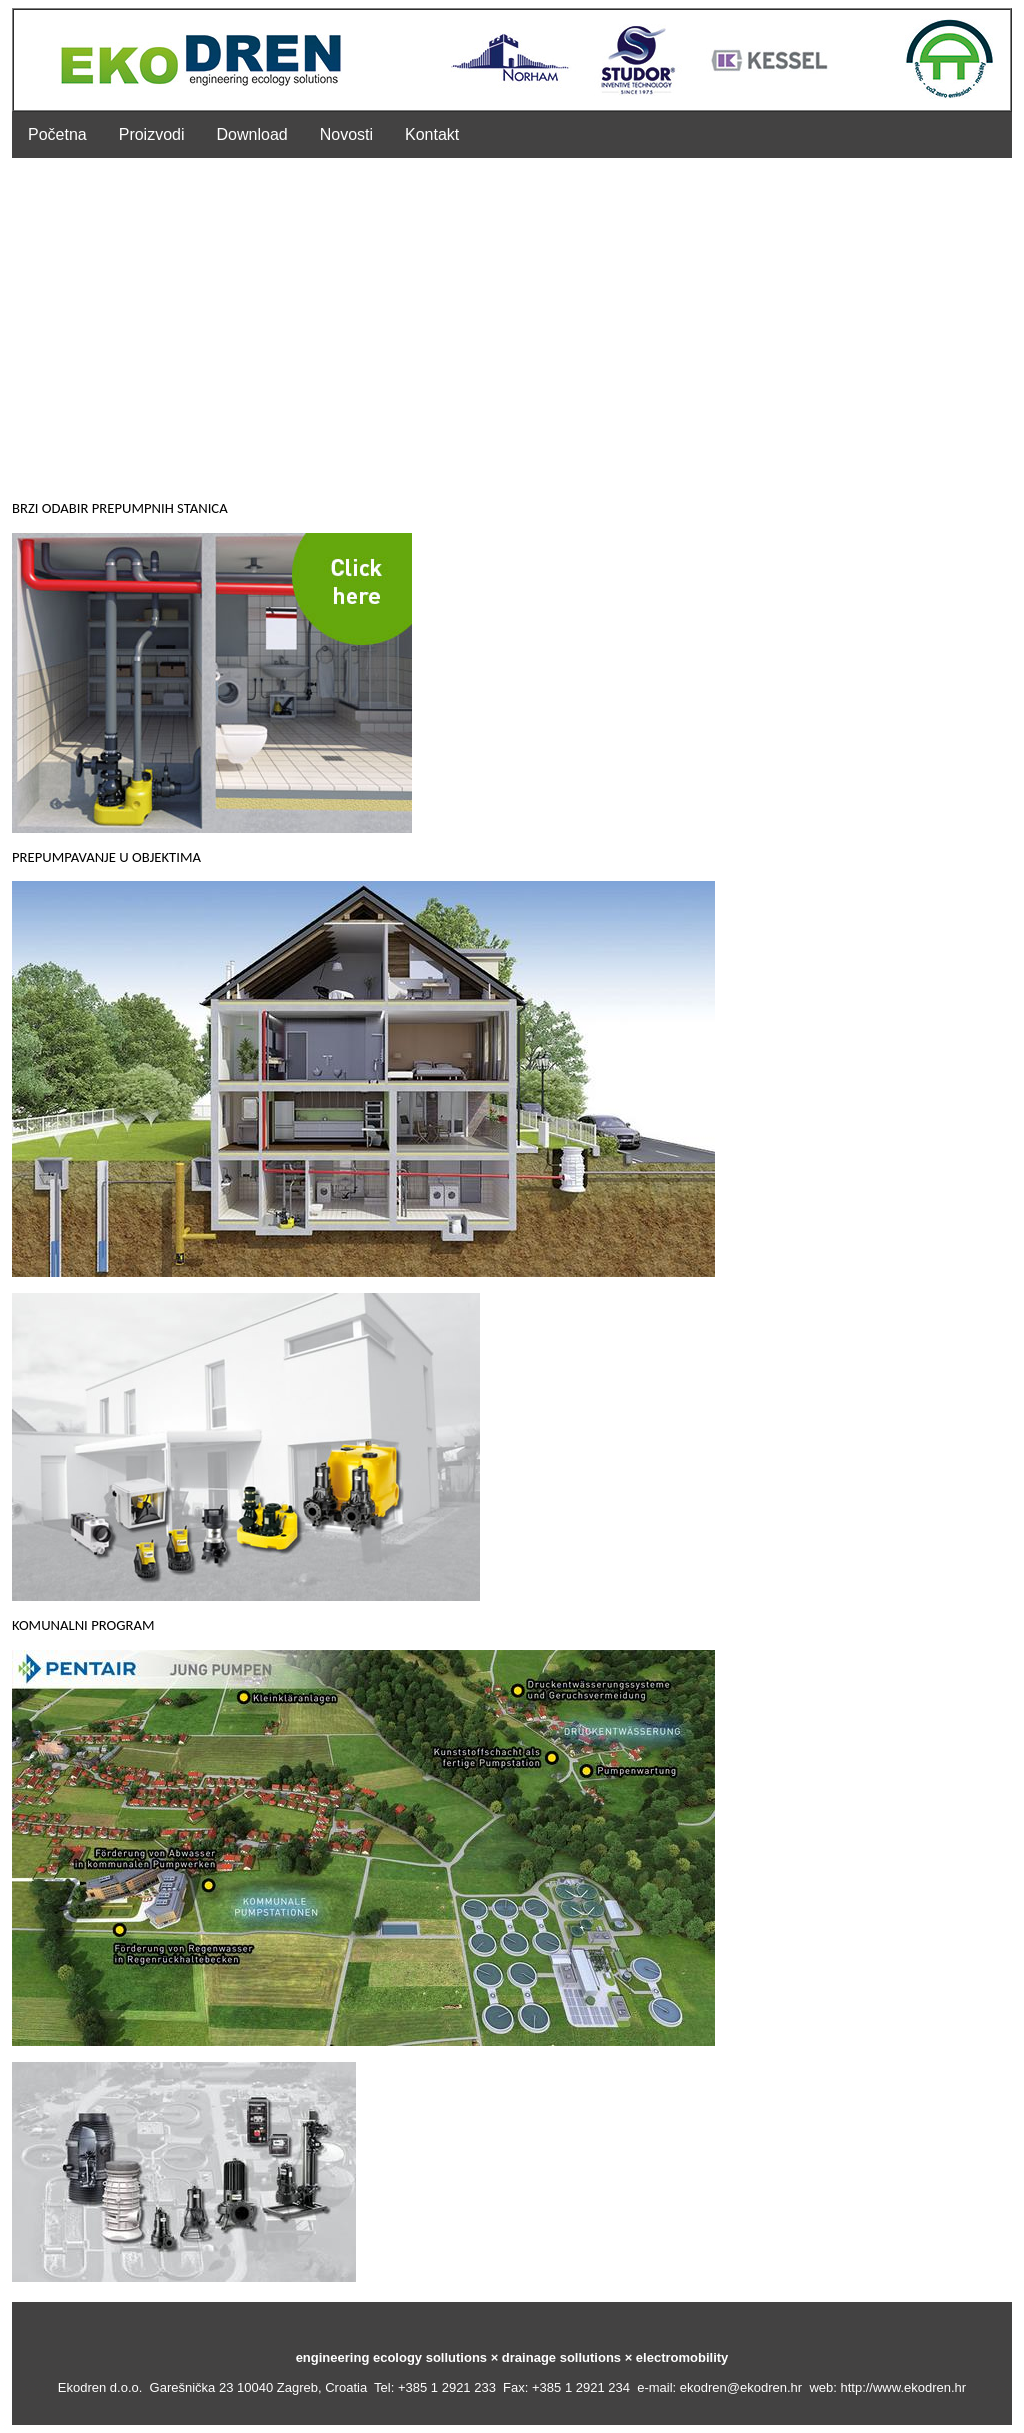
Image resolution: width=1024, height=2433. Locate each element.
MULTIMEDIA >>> (424, 2276)
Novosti (346, 134)
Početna (57, 134)
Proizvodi (152, 134)
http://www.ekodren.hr (903, 2387)
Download (252, 134)
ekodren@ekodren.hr (741, 2387)
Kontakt (432, 134)
